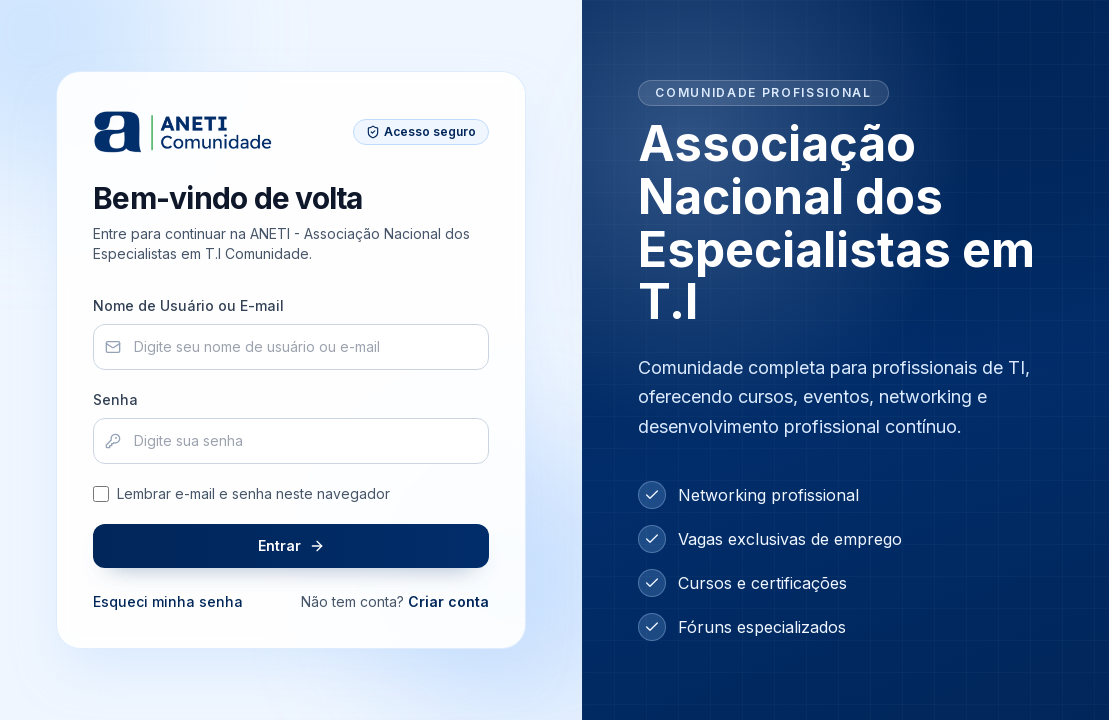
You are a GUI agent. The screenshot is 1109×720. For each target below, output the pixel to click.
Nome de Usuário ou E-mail (188, 305)
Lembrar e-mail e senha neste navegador (241, 493)
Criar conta (448, 601)
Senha (115, 399)
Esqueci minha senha (168, 601)
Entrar (291, 545)
